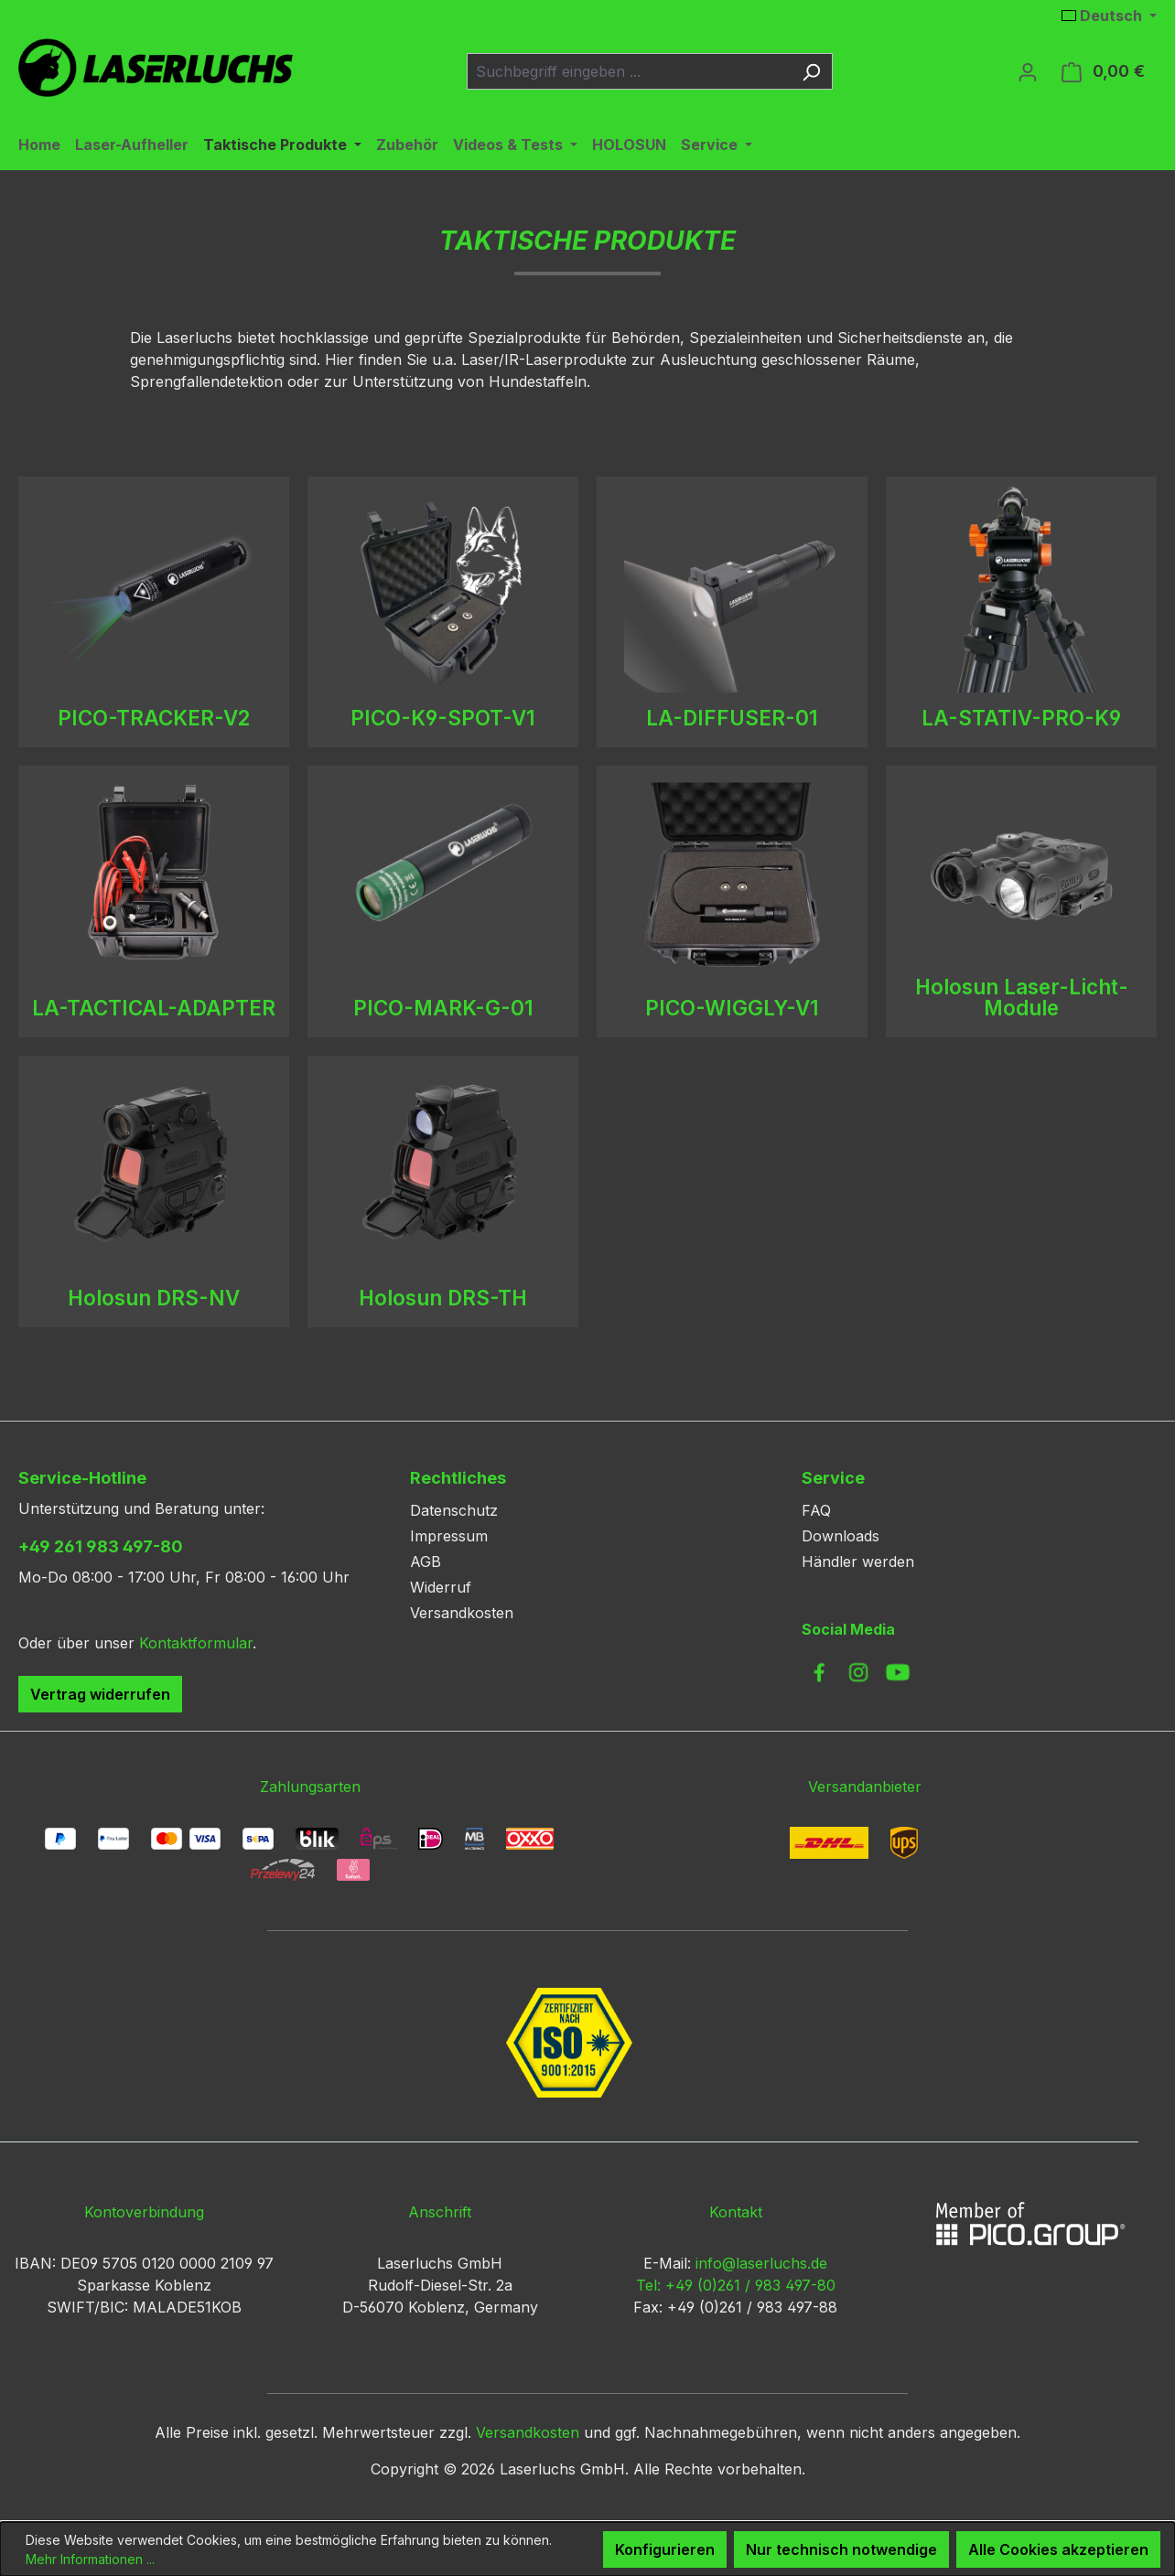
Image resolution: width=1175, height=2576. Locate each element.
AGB (425, 1561)
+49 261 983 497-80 (100, 1546)
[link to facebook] (819, 1672)
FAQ (816, 1510)
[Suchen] (811, 71)
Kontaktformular (196, 1643)
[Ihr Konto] (1028, 71)
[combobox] (629, 71)
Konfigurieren (665, 2549)
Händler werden (858, 1561)
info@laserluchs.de (761, 2263)
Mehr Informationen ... (90, 2559)
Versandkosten (461, 1613)
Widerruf (440, 1587)
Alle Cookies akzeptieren (1058, 2549)
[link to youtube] (897, 1672)
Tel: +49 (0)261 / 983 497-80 (735, 2285)
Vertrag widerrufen (100, 1694)
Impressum (449, 1536)
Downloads (840, 1536)
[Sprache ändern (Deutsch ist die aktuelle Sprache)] (1109, 15)
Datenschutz (454, 1510)
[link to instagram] (858, 1672)
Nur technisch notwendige (841, 2549)
